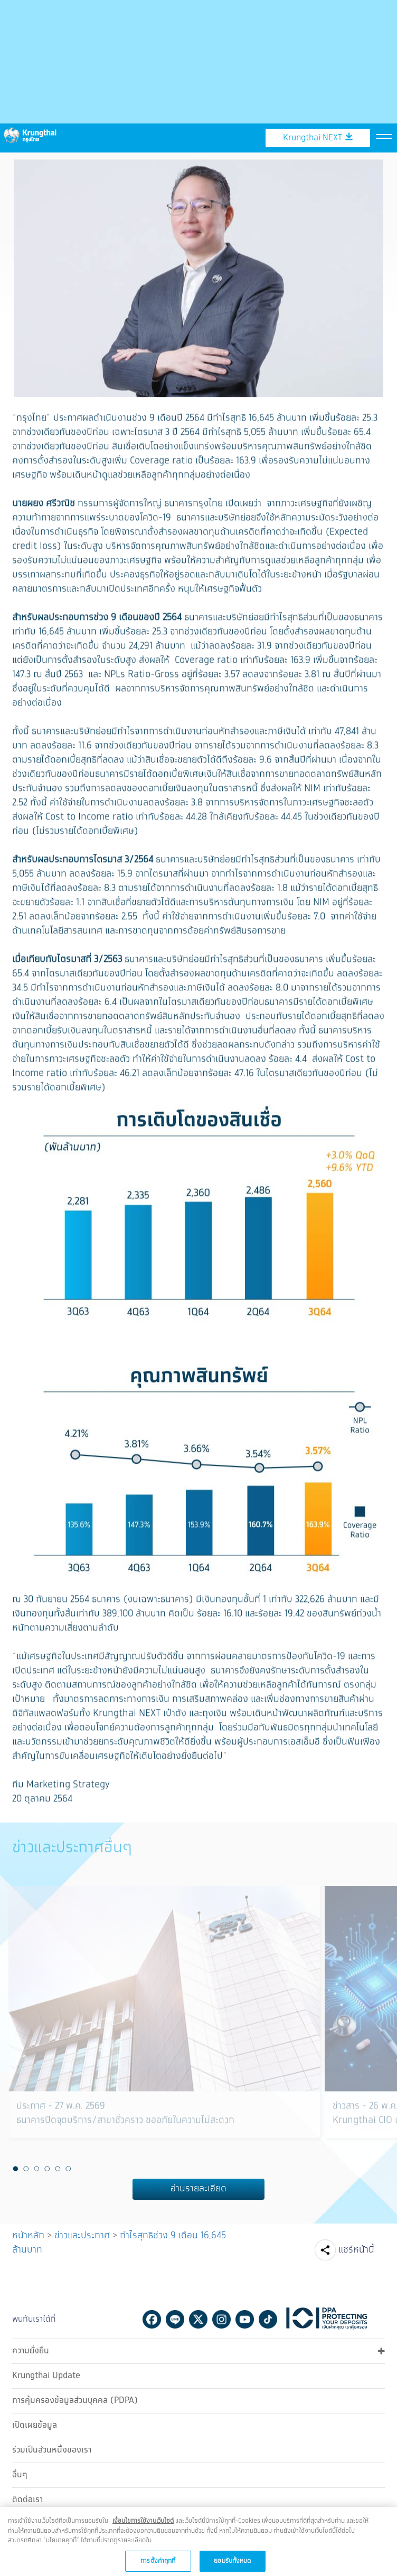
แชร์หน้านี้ (356, 2249)
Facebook (152, 2318)
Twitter (198, 2318)
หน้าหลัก (28, 2234)
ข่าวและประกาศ (82, 2234)
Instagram (221, 2318)
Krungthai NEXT (318, 97)
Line (175, 2318)
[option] (164, 2024)
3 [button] (36, 2167)
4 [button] (47, 2167)
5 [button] (57, 2167)
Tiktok (268, 2318)
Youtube (244, 2318)
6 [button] (68, 2167)
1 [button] (15, 2167)
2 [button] (26, 2167)
